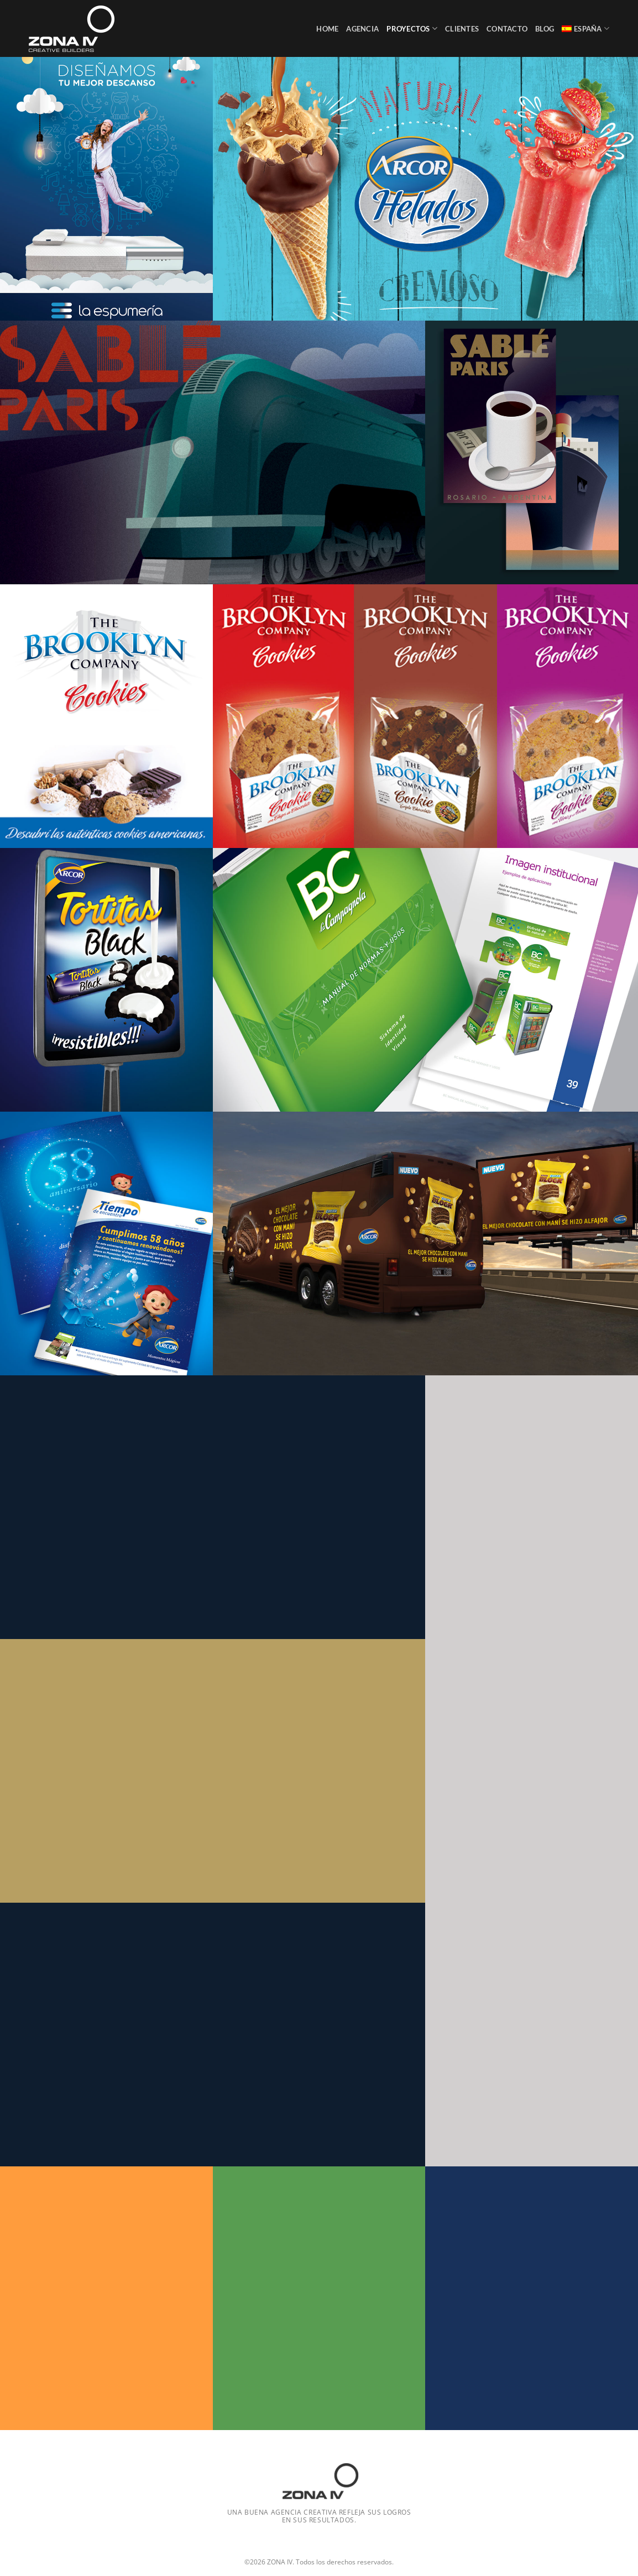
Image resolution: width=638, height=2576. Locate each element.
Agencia (362, 28)
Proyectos (411, 28)
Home (327, 28)
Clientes (462, 28)
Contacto (507, 28)
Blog (544, 28)
